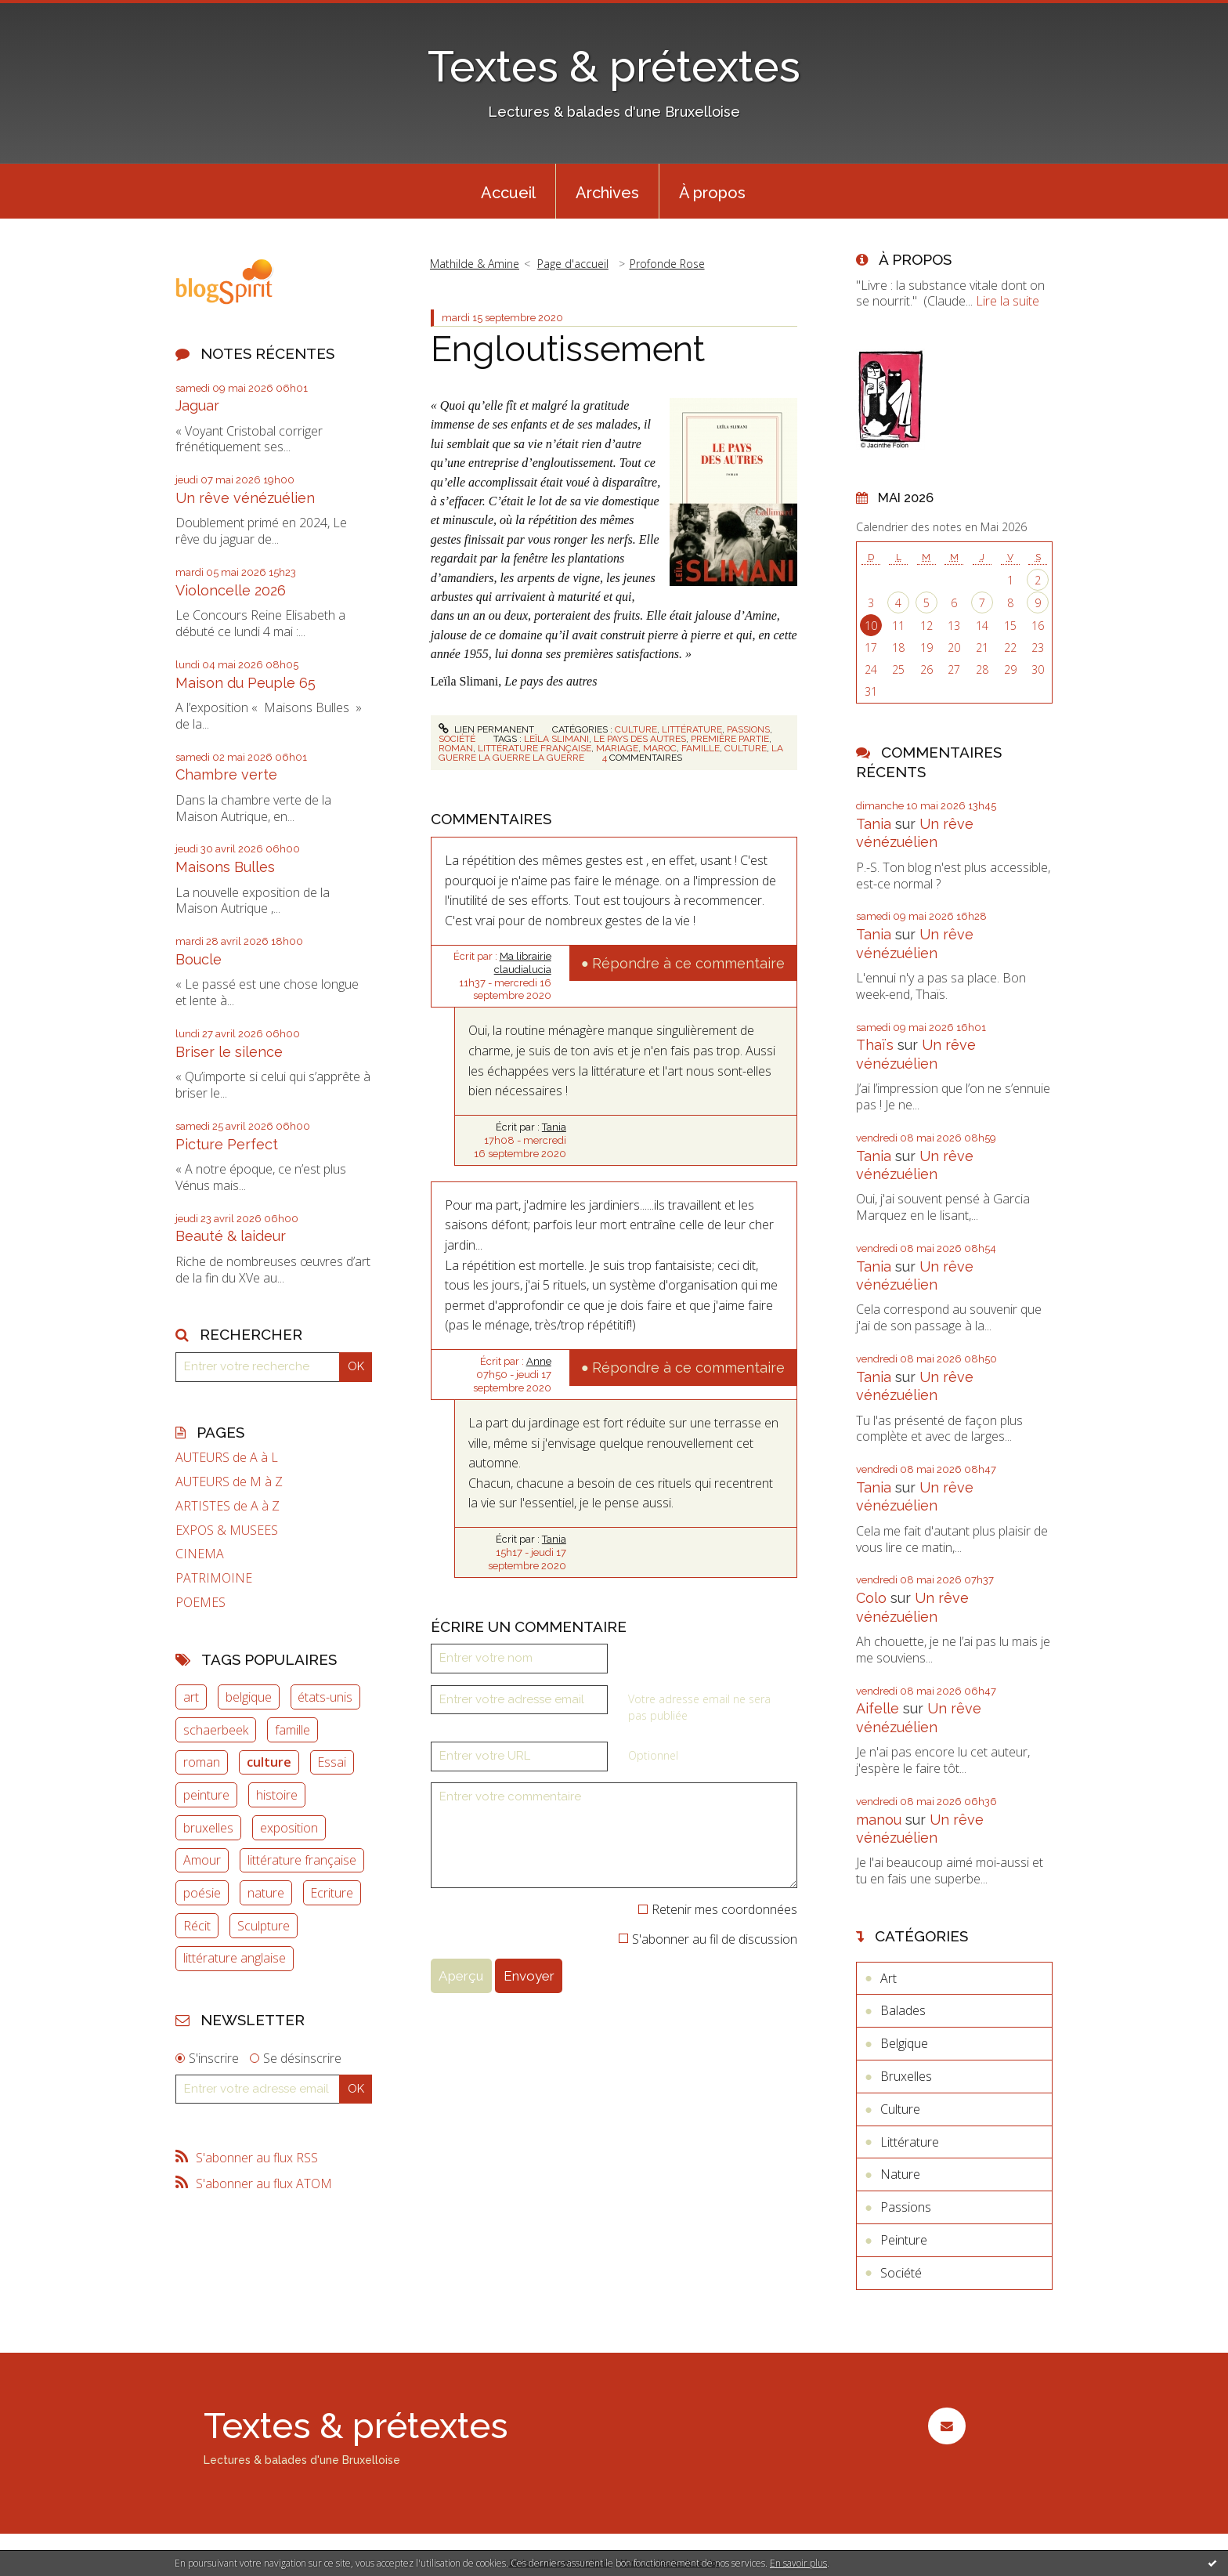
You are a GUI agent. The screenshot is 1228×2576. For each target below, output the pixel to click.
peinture (206, 1795)
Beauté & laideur (230, 1236)
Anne (538, 1361)
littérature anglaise (234, 1957)
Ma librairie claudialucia (522, 962)
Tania (554, 1127)
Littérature (692, 729)
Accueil (508, 192)
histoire (277, 1795)
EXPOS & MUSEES (226, 1530)
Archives (607, 192)
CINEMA (199, 1554)
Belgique (904, 2043)
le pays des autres (640, 738)
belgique (249, 1697)
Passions (748, 729)
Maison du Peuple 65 (245, 683)
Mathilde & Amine (474, 263)
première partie (730, 738)
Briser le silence (229, 1052)
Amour (202, 1860)
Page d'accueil (573, 263)
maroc (660, 748)
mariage (617, 748)
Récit (197, 1925)
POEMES (200, 1602)
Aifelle (877, 1708)
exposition (289, 1827)
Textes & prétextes (614, 66)
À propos (712, 192)
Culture (636, 729)
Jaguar (197, 405)
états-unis (325, 1697)
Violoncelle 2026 (230, 590)
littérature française (301, 1860)
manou (878, 1819)
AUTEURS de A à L (226, 1457)
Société (457, 738)
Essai (331, 1762)
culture (269, 1762)
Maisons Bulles (225, 867)
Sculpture (263, 1925)
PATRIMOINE (213, 1578)
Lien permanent (486, 729)
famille (292, 1729)
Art (888, 1978)
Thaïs (875, 1045)
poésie (202, 1892)
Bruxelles (906, 2076)
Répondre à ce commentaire (688, 963)
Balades (903, 2010)
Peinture (903, 2240)
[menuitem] (508, 191)
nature (265, 1892)
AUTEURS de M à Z (229, 1482)
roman (201, 1762)
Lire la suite (1007, 300)
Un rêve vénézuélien (245, 498)
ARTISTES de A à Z (227, 1506)
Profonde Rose (667, 263)
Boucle (198, 959)
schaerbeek (215, 1729)
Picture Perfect (226, 1144)
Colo (871, 1598)
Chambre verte (226, 774)
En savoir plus (798, 2563)
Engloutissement (568, 349)
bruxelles (208, 1827)
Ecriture (331, 1892)
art (191, 1697)
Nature (900, 2174)
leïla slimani (556, 738)
